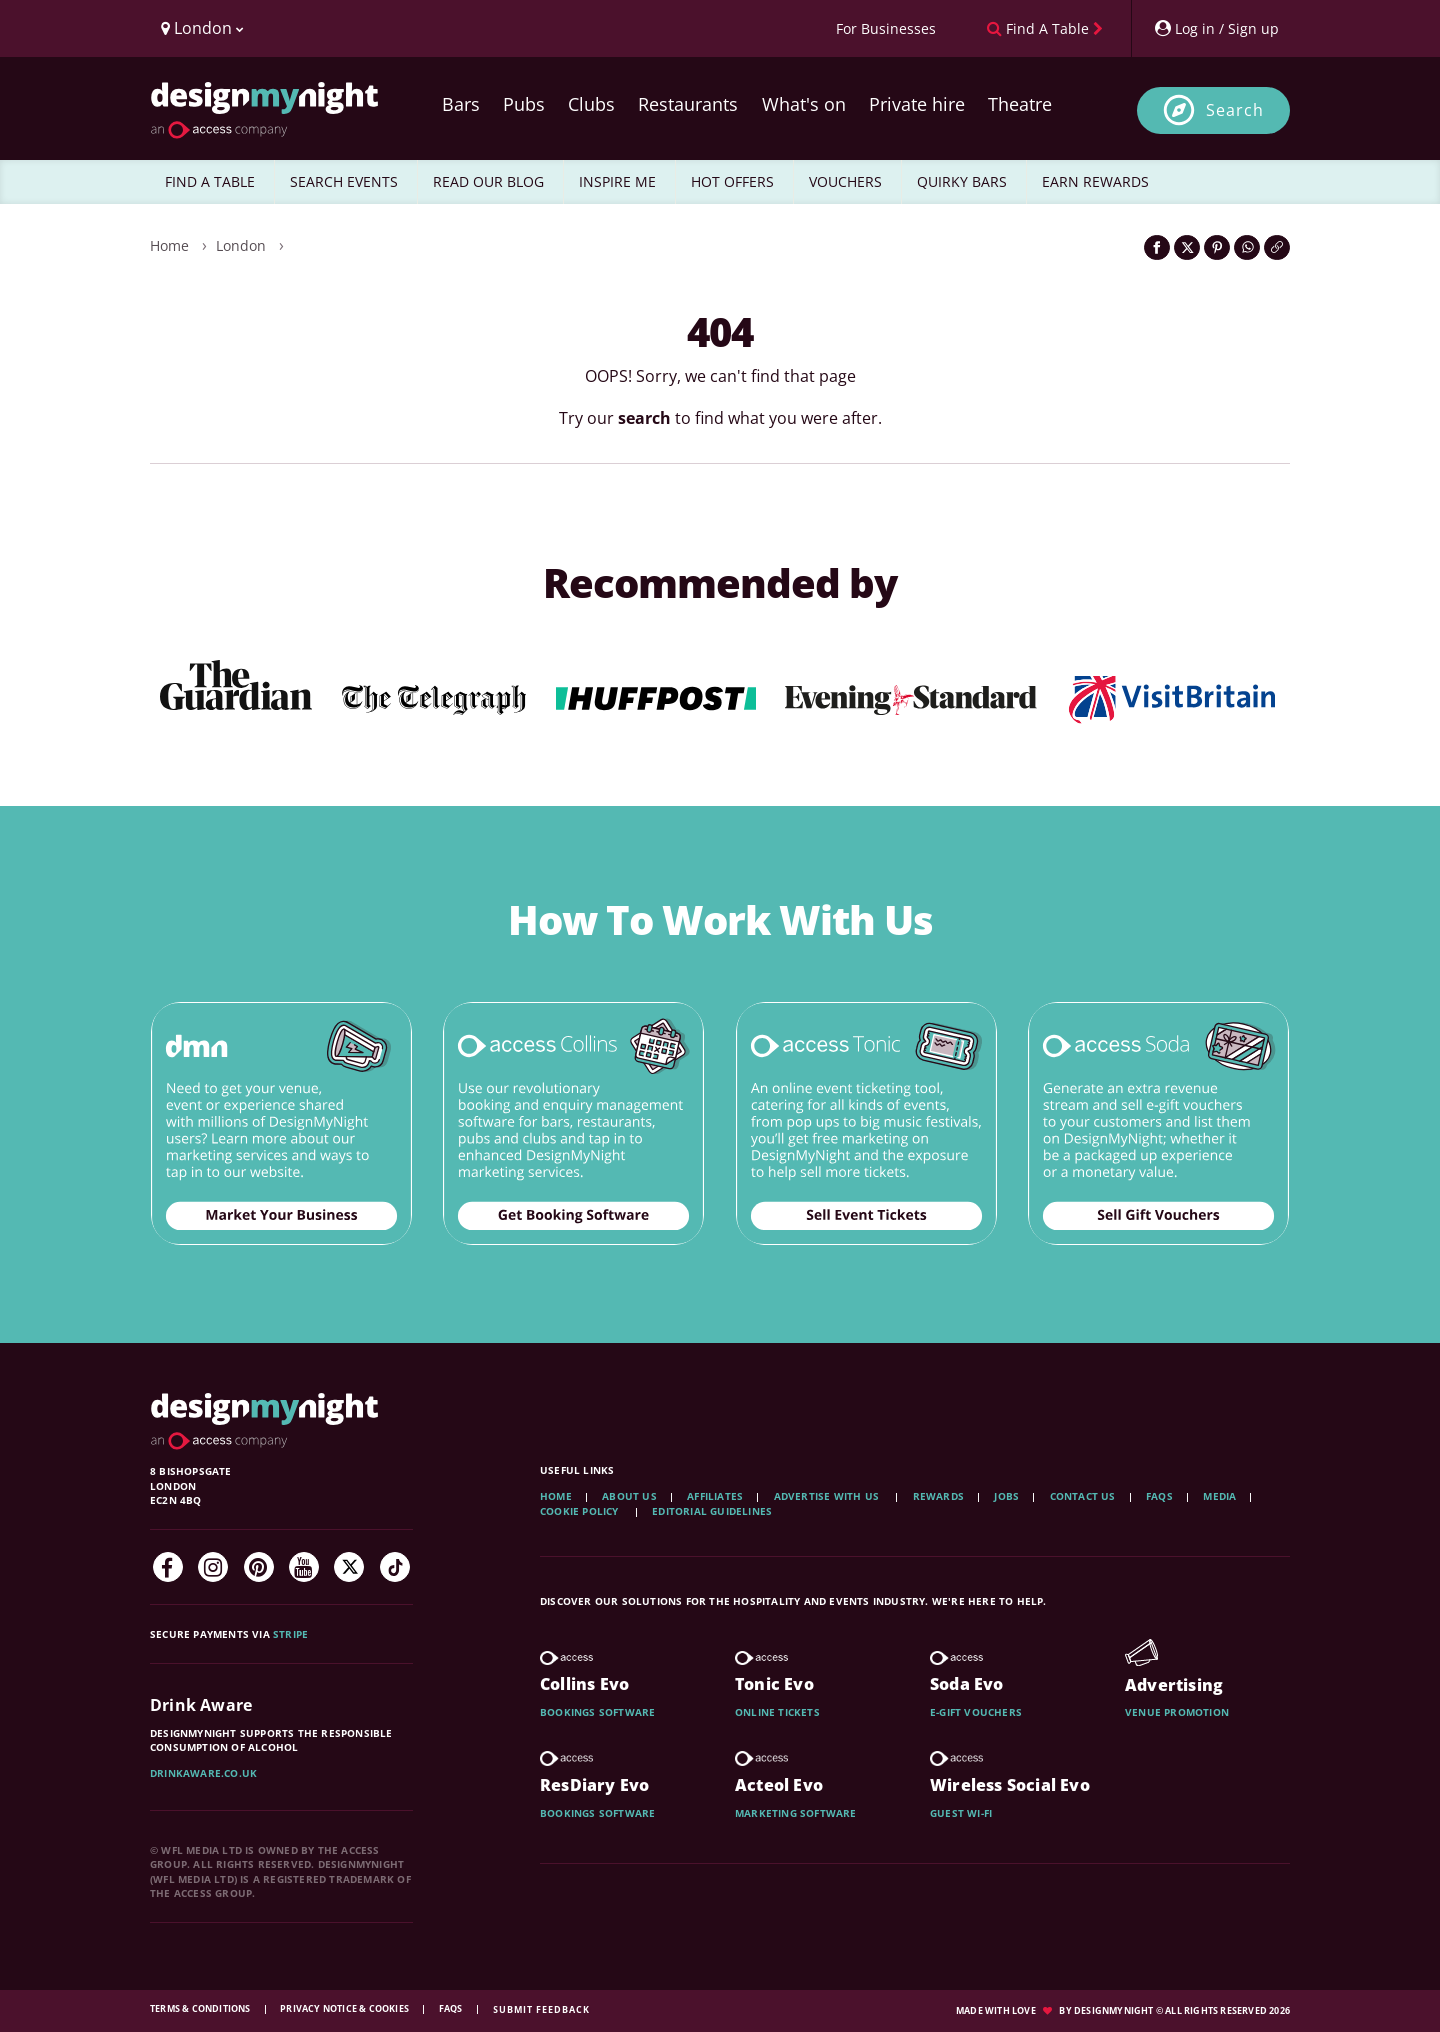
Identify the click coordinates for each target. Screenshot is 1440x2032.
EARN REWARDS (1095, 181)
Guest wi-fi (961, 1813)
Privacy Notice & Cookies (345, 2008)
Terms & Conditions (201, 2008)
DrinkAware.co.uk (203, 1773)
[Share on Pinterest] (1217, 247)
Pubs (524, 104)
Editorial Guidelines (712, 1511)
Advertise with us (826, 1496)
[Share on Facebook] (1157, 247)
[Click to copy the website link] (1277, 247)
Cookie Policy (581, 1511)
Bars (461, 104)
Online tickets (777, 1712)
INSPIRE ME (617, 181)
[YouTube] (304, 1567)
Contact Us (1083, 1496)
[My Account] (1216, 28)
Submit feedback (541, 2009)
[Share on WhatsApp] (1247, 247)
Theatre (1020, 104)
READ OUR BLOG (488, 181)
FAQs (1159, 1496)
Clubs (591, 104)
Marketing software (796, 1813)
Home (169, 245)
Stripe (290, 1634)
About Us (629, 1496)
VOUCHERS (845, 181)
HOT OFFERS (732, 181)
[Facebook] (168, 1567)
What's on (804, 104)
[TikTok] (395, 1567)
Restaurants (688, 104)
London (241, 245)
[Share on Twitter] (1187, 247)
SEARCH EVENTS (344, 181)
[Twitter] (349, 1567)
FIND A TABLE (210, 181)
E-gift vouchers (976, 1712)
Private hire (917, 104)
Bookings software (597, 1712)
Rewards (938, 1496)
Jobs (1006, 1496)
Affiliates (715, 1496)
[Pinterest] (259, 1567)
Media (1219, 1496)
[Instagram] (213, 1567)
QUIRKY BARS (962, 181)
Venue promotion (1177, 1712)
